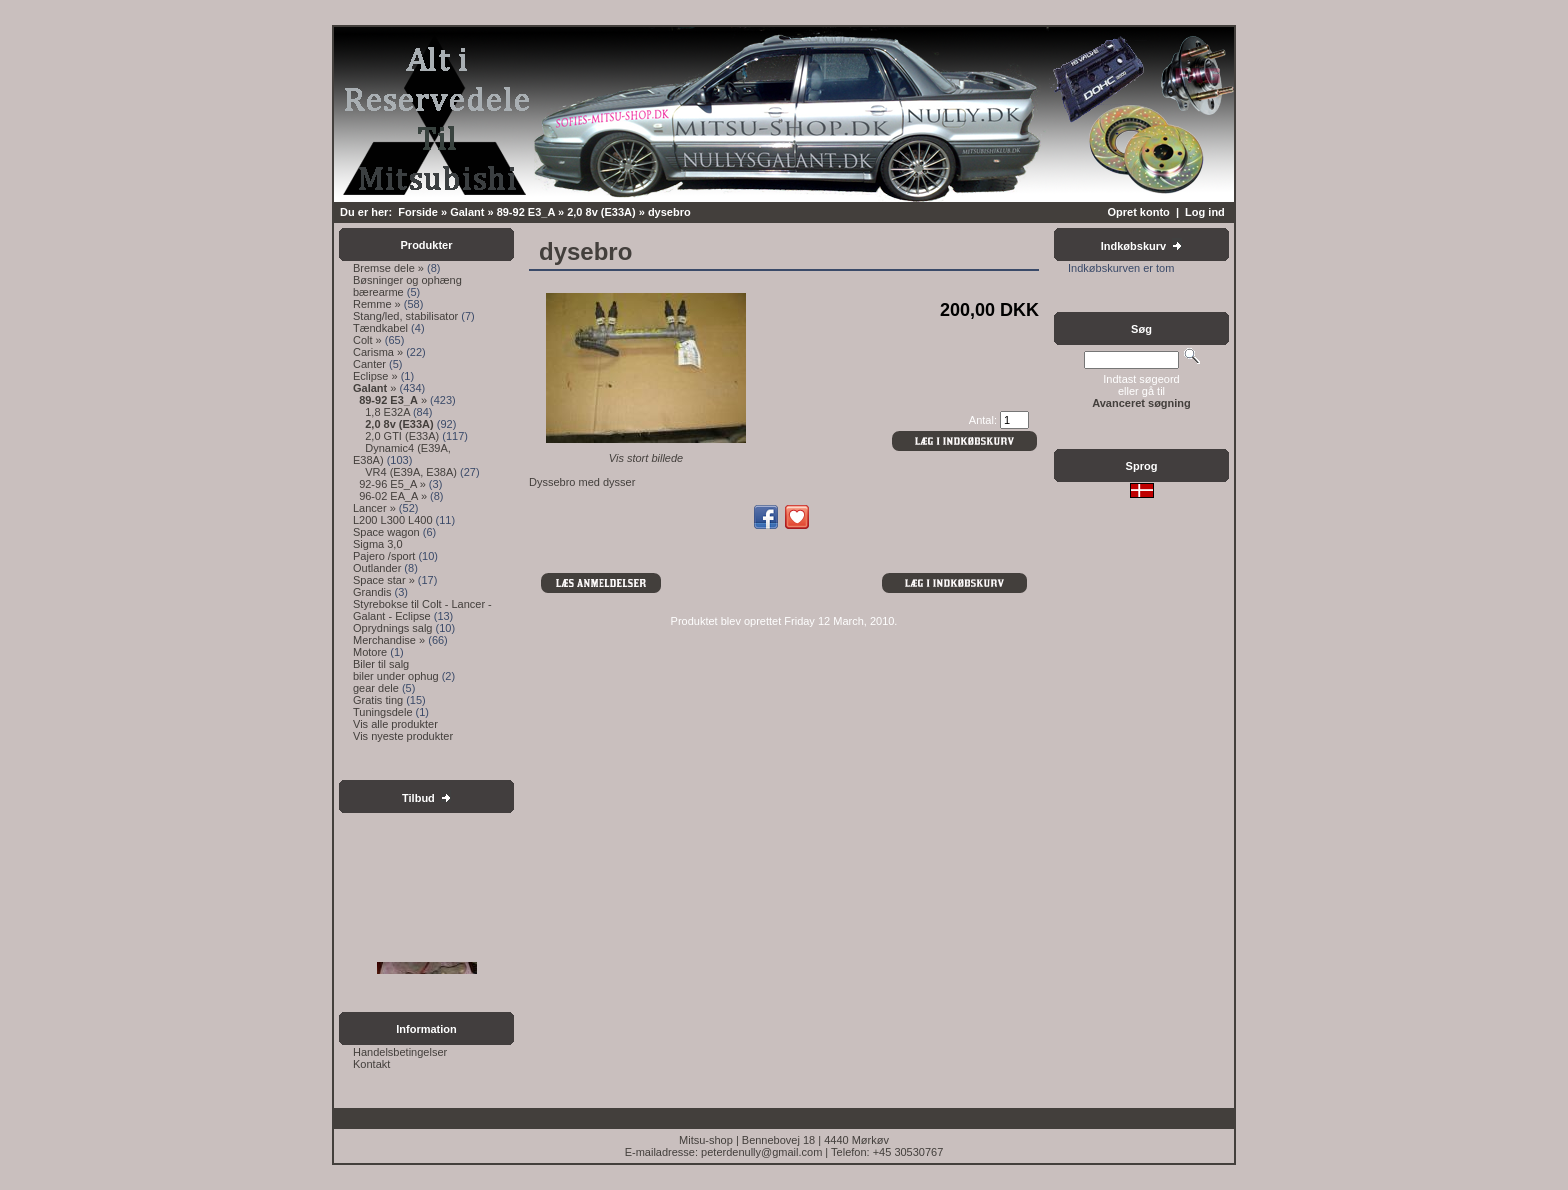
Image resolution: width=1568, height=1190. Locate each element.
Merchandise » (389, 640)
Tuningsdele (383, 712)
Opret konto (1138, 212)
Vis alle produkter (395, 724)
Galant (467, 212)
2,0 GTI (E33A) (402, 436)
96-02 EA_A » (393, 496)
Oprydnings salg (393, 628)
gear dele (376, 688)
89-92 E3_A (526, 212)
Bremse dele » (388, 268)
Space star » (384, 580)
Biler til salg (381, 664)
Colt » (367, 340)
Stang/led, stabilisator (405, 316)
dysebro (669, 212)
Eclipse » (375, 376)
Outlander (377, 568)
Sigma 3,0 (378, 544)
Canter (369, 364)
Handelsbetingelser (400, 1052)
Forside (418, 212)
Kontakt (371, 1064)
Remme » (377, 304)
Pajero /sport (384, 556)
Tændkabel (380, 328)
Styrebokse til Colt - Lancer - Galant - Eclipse (422, 610)
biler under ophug (396, 676)
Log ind (1205, 212)
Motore (370, 652)
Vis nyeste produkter (403, 736)
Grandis (372, 592)
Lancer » (374, 508)
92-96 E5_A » (392, 484)
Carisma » (378, 352)
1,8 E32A (387, 412)
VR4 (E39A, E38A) (411, 472)
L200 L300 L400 (393, 520)
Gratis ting (378, 700)
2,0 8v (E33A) (601, 212)
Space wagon (386, 532)
